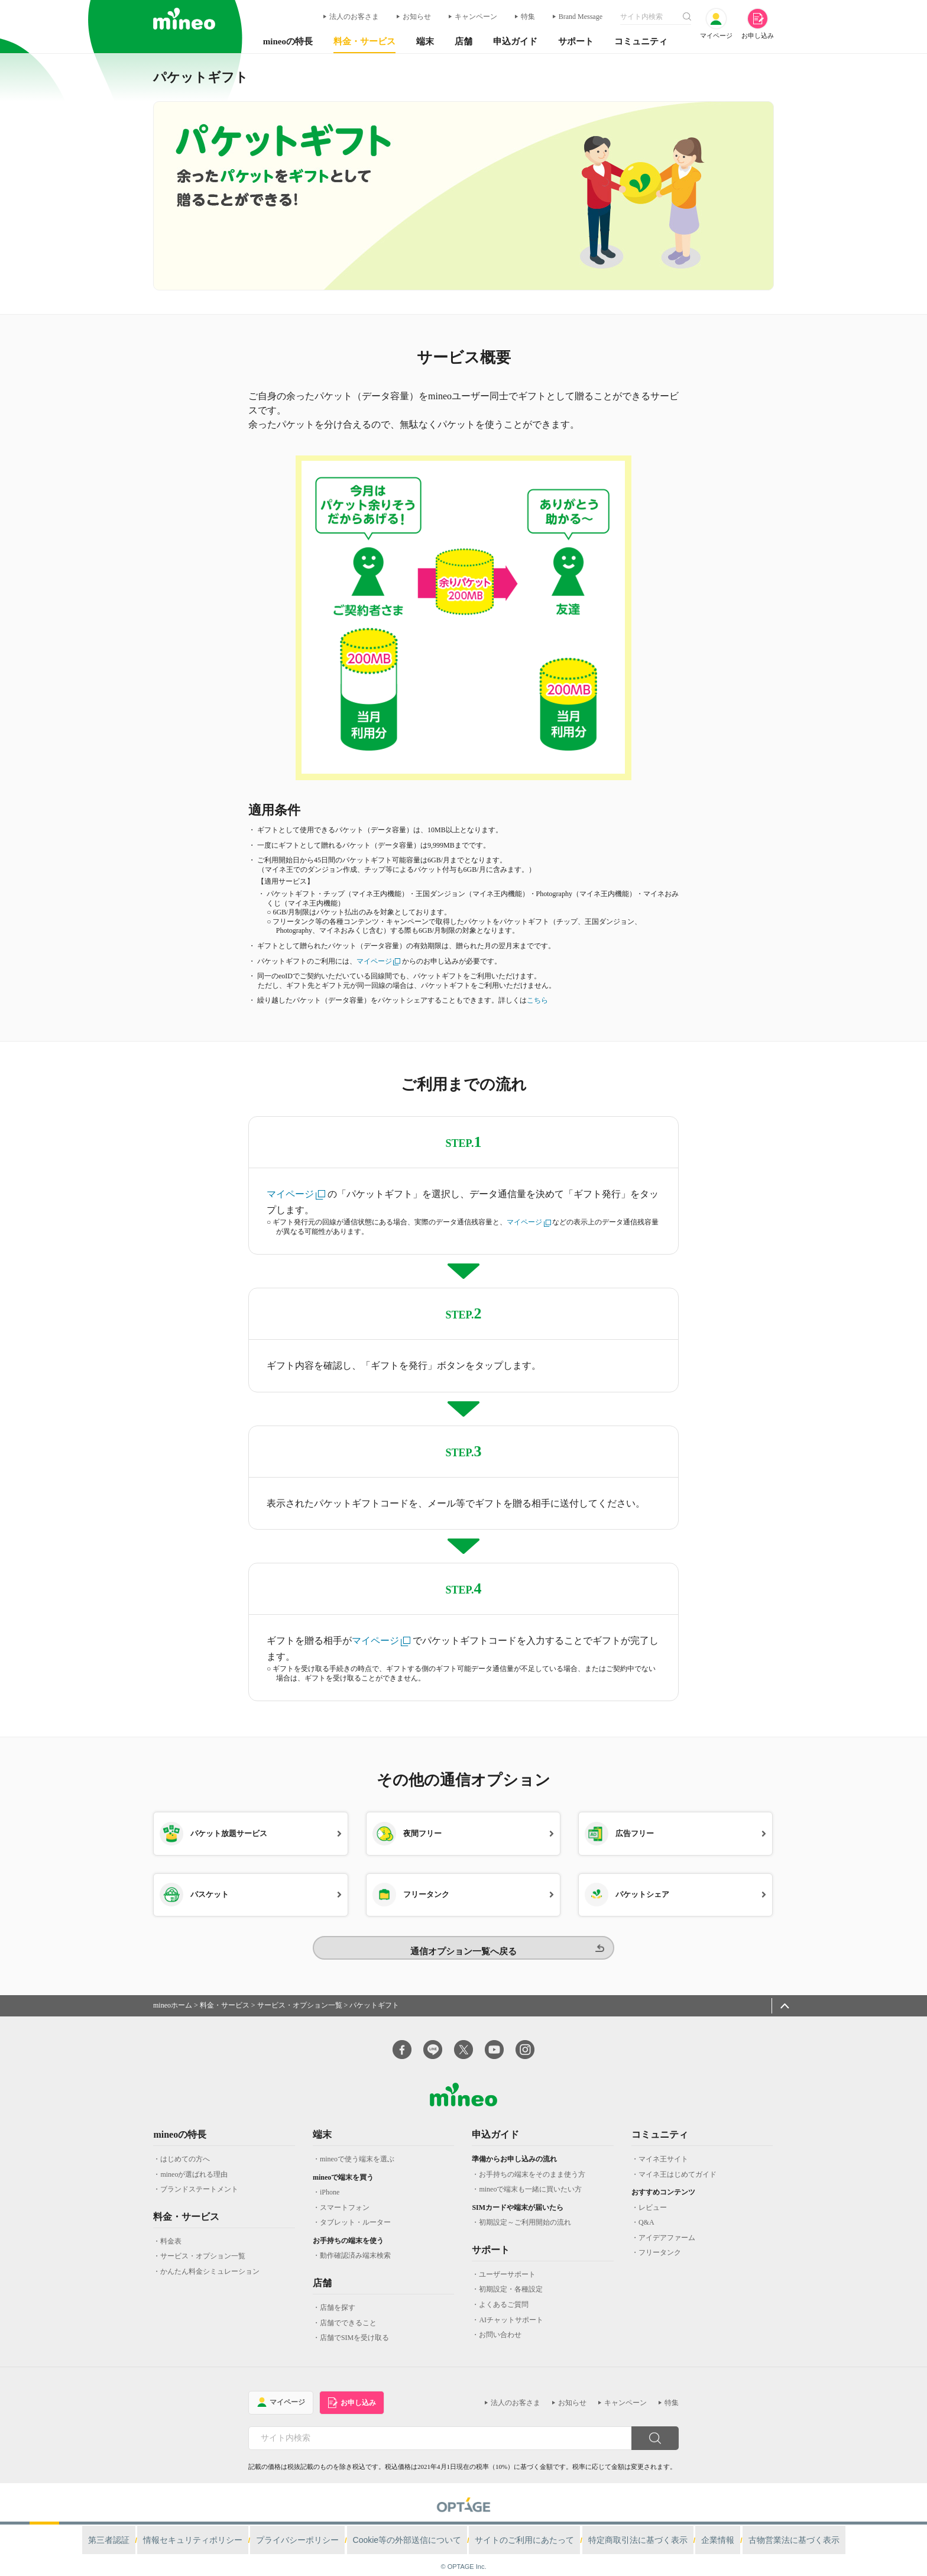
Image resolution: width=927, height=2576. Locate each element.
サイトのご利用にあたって (515, 2527)
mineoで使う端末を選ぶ (357, 2147)
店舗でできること (348, 2311)
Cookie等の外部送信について (417, 2527)
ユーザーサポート (507, 2262)
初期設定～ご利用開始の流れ (525, 2210)
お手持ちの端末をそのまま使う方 (532, 2162)
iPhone (329, 2180)
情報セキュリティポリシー (237, 2527)
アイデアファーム (666, 2226)
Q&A (646, 2210)
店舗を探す (337, 2295)
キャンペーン (476, 17)
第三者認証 (168, 2527)
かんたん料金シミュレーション (210, 2259)
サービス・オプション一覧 (299, 1993)
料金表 (170, 2229)
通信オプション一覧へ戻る (463, 1937)
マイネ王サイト (663, 2147)
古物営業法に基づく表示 (740, 2527)
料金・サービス (224, 1993)
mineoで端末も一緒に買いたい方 (530, 2177)
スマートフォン (344, 2196)
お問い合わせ (500, 2323)
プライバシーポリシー (325, 2527)
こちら (537, 1000)
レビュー (652, 2196)
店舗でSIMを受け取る (354, 2326)
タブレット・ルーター (355, 2210)
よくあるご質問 (504, 2293)
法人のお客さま (354, 17)
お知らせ (417, 17)
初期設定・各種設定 (511, 2278)
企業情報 (677, 2527)
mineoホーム (172, 1993)
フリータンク (659, 2241)
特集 (528, 17)
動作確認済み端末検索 (355, 2244)
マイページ (378, 961)
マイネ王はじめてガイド (677, 2162)
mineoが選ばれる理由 (194, 2162)
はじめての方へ (185, 2147)
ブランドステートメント (199, 2177)
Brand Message (580, 17)
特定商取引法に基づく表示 (610, 2527)
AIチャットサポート (511, 2308)
